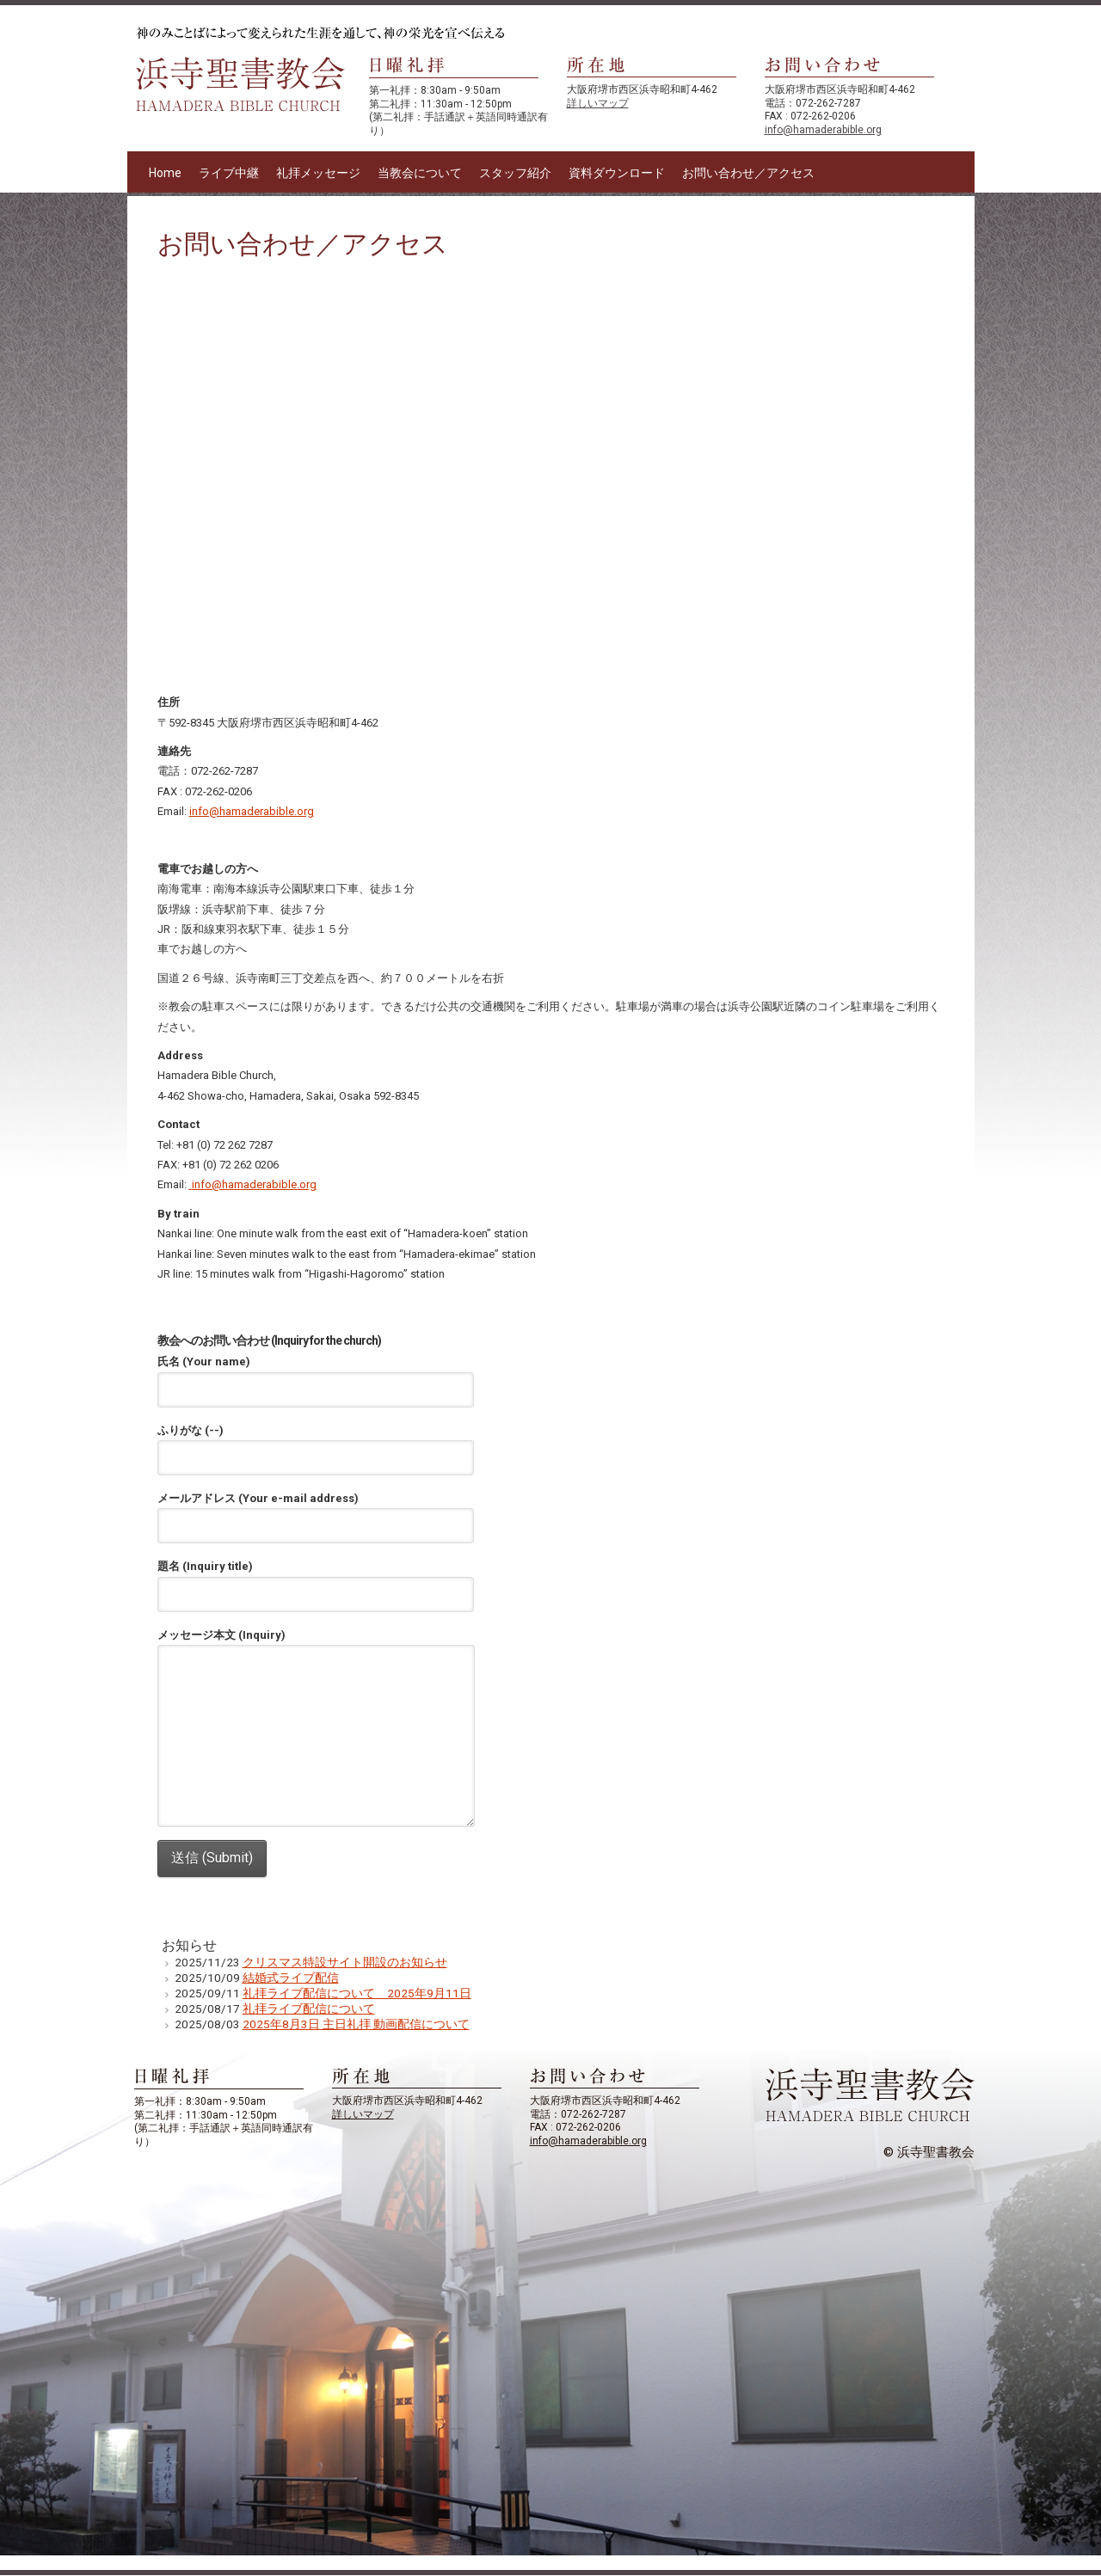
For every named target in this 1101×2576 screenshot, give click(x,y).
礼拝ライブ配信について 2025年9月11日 (357, 1993)
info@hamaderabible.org (823, 130)
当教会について (420, 173)
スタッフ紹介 (515, 173)
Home (165, 173)
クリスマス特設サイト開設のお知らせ (345, 1962)
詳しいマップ (598, 103)
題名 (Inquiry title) (315, 1580)
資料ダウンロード (617, 173)
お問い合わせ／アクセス (748, 173)
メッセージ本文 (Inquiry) (316, 1644)
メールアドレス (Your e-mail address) (315, 1512)
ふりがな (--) (315, 1444)
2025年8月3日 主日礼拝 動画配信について (356, 2024)
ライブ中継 (229, 173)
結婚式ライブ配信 (291, 1977)
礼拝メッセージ (318, 173)
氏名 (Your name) (315, 1375)
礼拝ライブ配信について (309, 2008)
